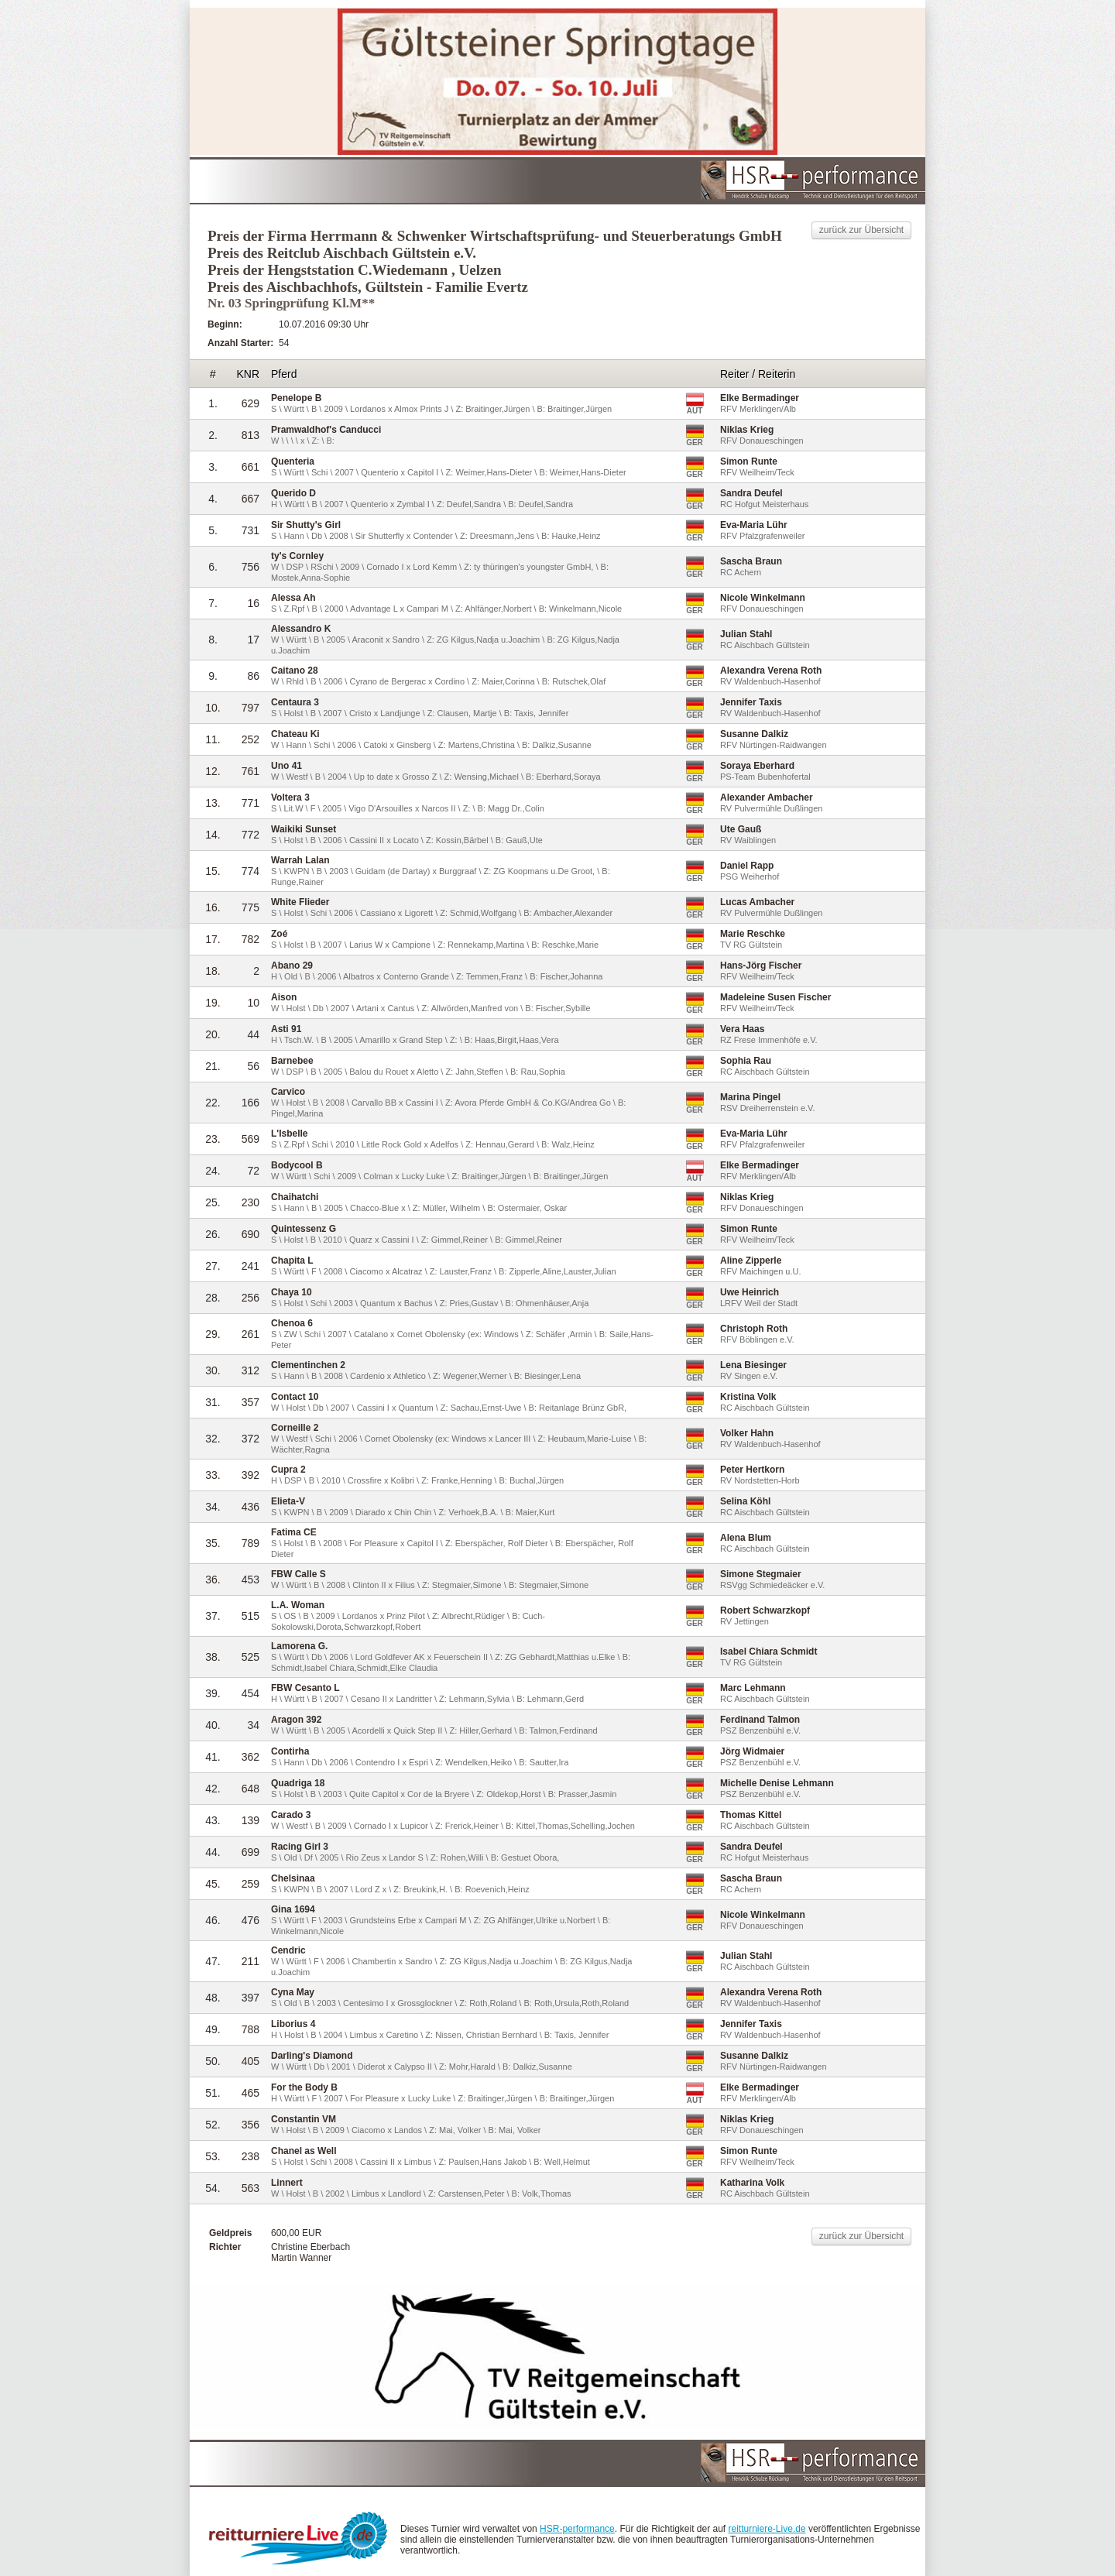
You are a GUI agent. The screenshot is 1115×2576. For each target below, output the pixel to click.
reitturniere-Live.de (767, 2528)
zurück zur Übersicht (861, 230)
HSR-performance (577, 2528)
